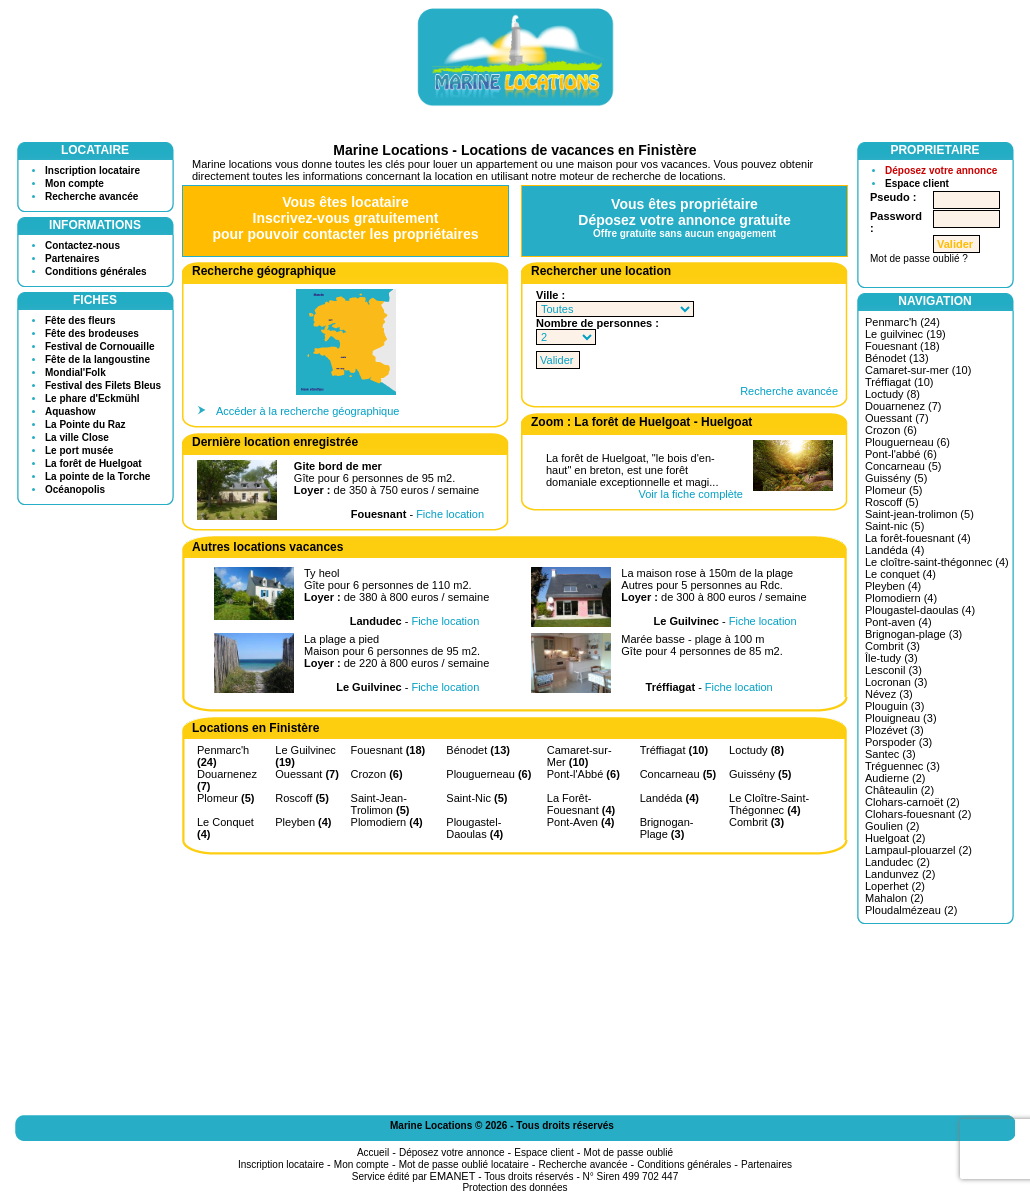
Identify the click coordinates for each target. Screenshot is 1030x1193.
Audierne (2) (895, 778)
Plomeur (225, 798)
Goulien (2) (892, 826)
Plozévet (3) (894, 730)
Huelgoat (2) (895, 838)
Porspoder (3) (898, 742)
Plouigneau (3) (901, 718)
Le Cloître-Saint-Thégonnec (769, 804)
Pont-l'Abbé (583, 774)
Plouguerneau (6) (907, 442)
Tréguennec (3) (902, 766)
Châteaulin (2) (899, 790)
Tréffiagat (674, 750)
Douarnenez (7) (903, 406)
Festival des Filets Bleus (103, 385)
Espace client (917, 183)
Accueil (373, 1152)
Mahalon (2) (894, 898)
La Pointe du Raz (85, 424)
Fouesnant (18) (902, 346)
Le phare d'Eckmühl (92, 398)
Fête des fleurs (80, 320)
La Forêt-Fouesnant (581, 804)
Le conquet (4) (900, 574)
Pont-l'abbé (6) (901, 454)
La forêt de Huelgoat (93, 463)
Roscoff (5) (892, 502)
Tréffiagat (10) (899, 382)
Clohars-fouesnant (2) (918, 814)
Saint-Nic (476, 798)
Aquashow (70, 411)
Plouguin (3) (894, 706)
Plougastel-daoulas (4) (920, 610)
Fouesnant (388, 750)
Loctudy (756, 750)
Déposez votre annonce (941, 170)
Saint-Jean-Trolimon (380, 804)
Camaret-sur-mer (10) (918, 370)
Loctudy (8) (892, 394)
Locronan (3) (896, 682)
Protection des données (514, 1187)
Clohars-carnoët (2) (912, 802)
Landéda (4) (894, 550)
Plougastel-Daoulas (474, 828)
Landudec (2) (897, 862)
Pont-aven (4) (898, 622)
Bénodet (478, 750)
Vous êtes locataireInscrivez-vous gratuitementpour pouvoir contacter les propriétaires (345, 218)
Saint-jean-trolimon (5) (919, 514)
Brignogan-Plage (667, 828)
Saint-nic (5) (894, 526)
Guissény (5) (896, 478)
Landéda (669, 798)
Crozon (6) (891, 430)
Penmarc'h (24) (902, 322)
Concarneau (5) (903, 466)
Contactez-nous (82, 245)
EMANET (453, 1176)
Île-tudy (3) (891, 658)
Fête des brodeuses (92, 333)
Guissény (760, 774)
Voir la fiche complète (690, 494)
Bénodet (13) (897, 358)
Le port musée (79, 450)
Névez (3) (889, 694)
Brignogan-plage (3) (913, 634)
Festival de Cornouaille (99, 346)
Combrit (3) (892, 646)
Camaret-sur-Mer (579, 756)
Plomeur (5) (893, 490)
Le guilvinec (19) (905, 334)
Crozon (377, 774)
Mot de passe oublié (629, 1152)
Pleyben (303, 822)
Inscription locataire (92, 170)
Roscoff (302, 798)
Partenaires (72, 258)
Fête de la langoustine (97, 359)
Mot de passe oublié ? (919, 258)
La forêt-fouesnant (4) (918, 538)
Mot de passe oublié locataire (464, 1164)
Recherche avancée (91, 196)
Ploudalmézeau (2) (911, 910)
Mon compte (74, 183)
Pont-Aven (581, 822)
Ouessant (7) (897, 418)
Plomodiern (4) (901, 598)
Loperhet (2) (895, 886)
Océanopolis (75, 489)
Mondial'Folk (75, 372)
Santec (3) (890, 754)
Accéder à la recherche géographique (307, 411)
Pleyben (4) (893, 586)
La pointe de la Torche (97, 476)
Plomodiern (387, 822)
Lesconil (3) (893, 670)
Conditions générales (96, 271)
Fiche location (450, 514)
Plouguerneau (488, 774)
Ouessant (307, 774)
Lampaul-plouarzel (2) (918, 850)
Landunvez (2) (900, 874)
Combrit (756, 822)
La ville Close (77, 437)
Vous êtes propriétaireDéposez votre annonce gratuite (684, 217)
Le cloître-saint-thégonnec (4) (937, 562)
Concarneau (678, 774)
